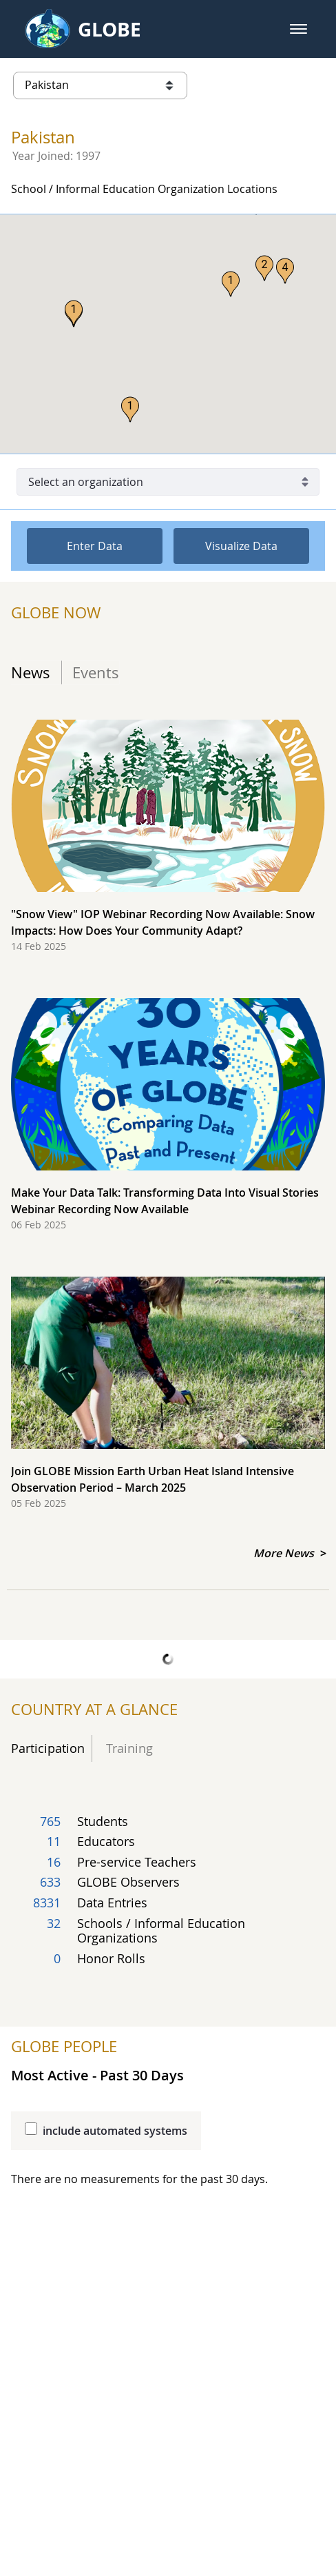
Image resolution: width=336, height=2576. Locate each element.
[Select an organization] (168, 482)
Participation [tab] (48, 1748)
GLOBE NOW (56, 613)
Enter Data (95, 546)
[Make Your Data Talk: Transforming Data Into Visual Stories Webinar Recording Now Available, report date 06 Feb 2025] (168, 1122)
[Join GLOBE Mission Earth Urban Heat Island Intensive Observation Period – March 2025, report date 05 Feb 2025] (168, 1400)
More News (285, 1553)
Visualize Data (241, 546)
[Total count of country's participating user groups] (168, 1893)
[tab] (36, 672)
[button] (298, 29)
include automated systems (115, 2130)
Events (95, 672)
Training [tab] (126, 1748)
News (30, 672)
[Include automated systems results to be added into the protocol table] (31, 2128)
